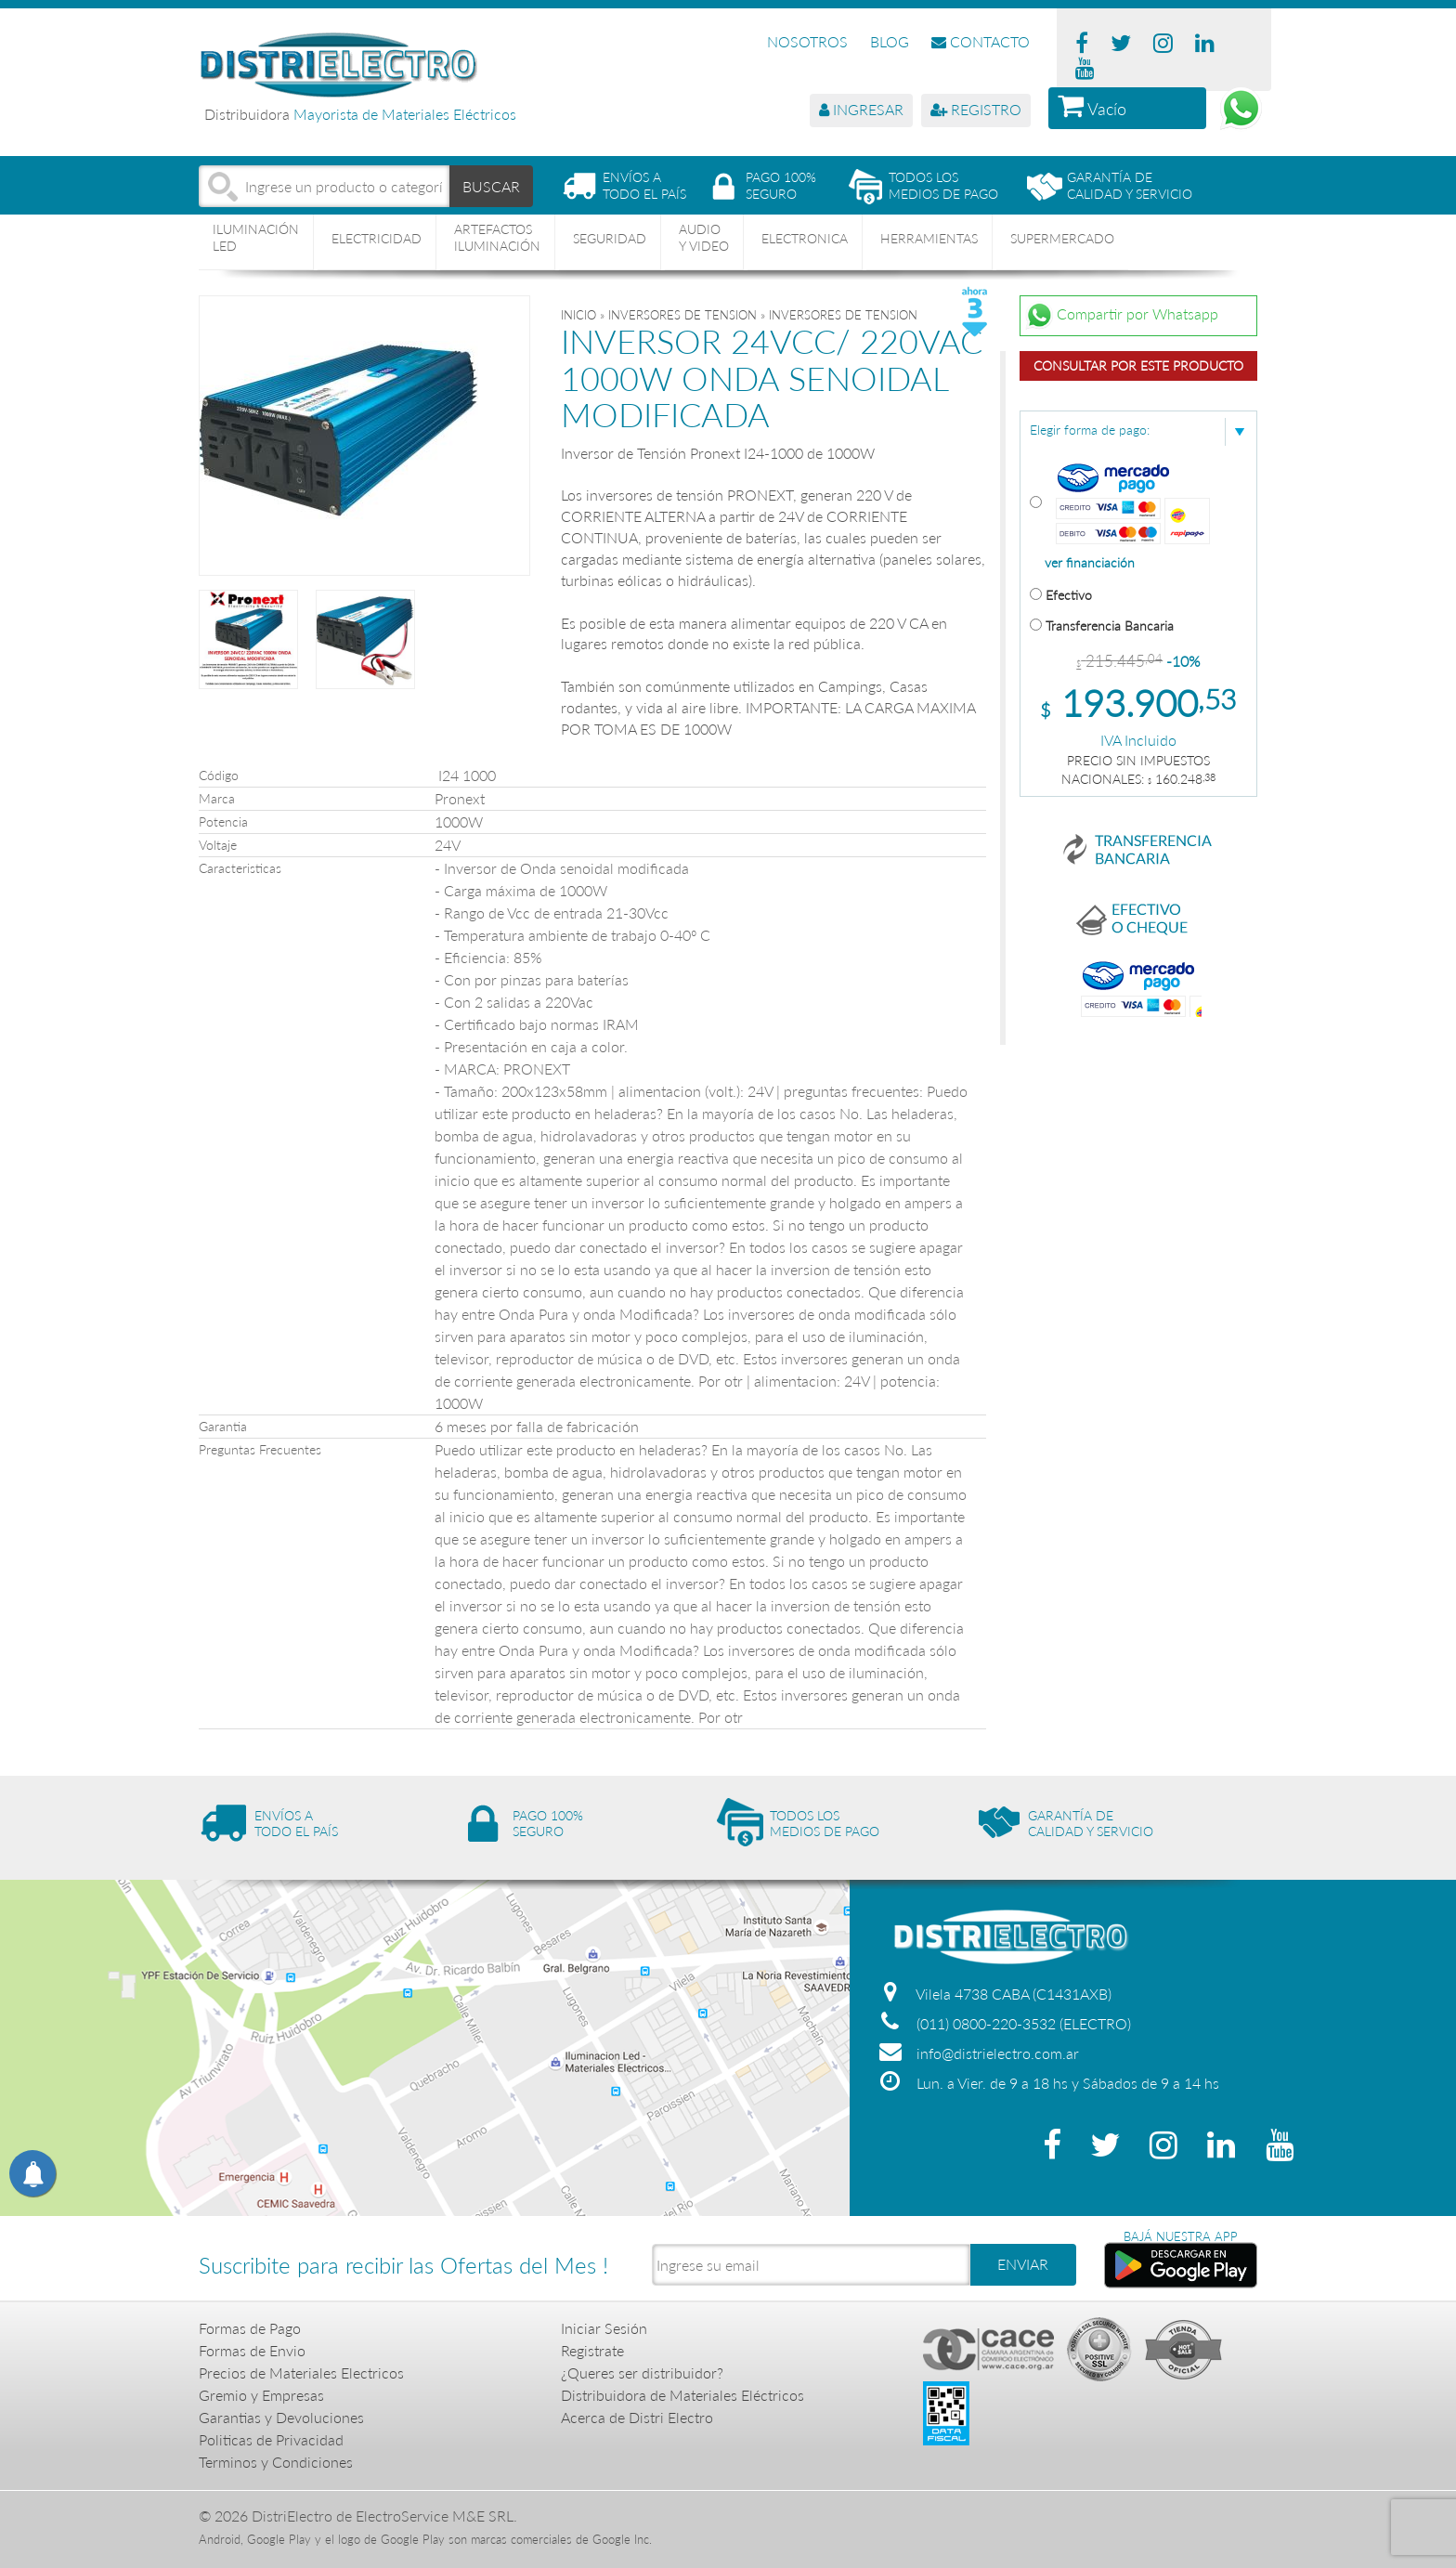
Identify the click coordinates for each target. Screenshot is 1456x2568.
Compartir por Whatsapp (1121, 316)
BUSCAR (492, 185)
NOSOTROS (807, 41)
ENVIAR (1022, 2264)
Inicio (578, 314)
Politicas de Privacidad (271, 2439)
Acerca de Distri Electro (637, 2417)
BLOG (889, 41)
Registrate (592, 2350)
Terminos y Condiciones (276, 2461)
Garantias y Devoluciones (281, 2417)
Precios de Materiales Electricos (301, 2372)
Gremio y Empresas (261, 2395)
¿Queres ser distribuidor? (642, 2372)
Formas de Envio (252, 2350)
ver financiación (1090, 562)
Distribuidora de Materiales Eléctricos (682, 2395)
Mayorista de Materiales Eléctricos (404, 114)
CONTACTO (980, 41)
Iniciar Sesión (604, 2328)
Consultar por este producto (1138, 365)
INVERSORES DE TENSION (682, 314)
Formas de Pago (250, 2328)
